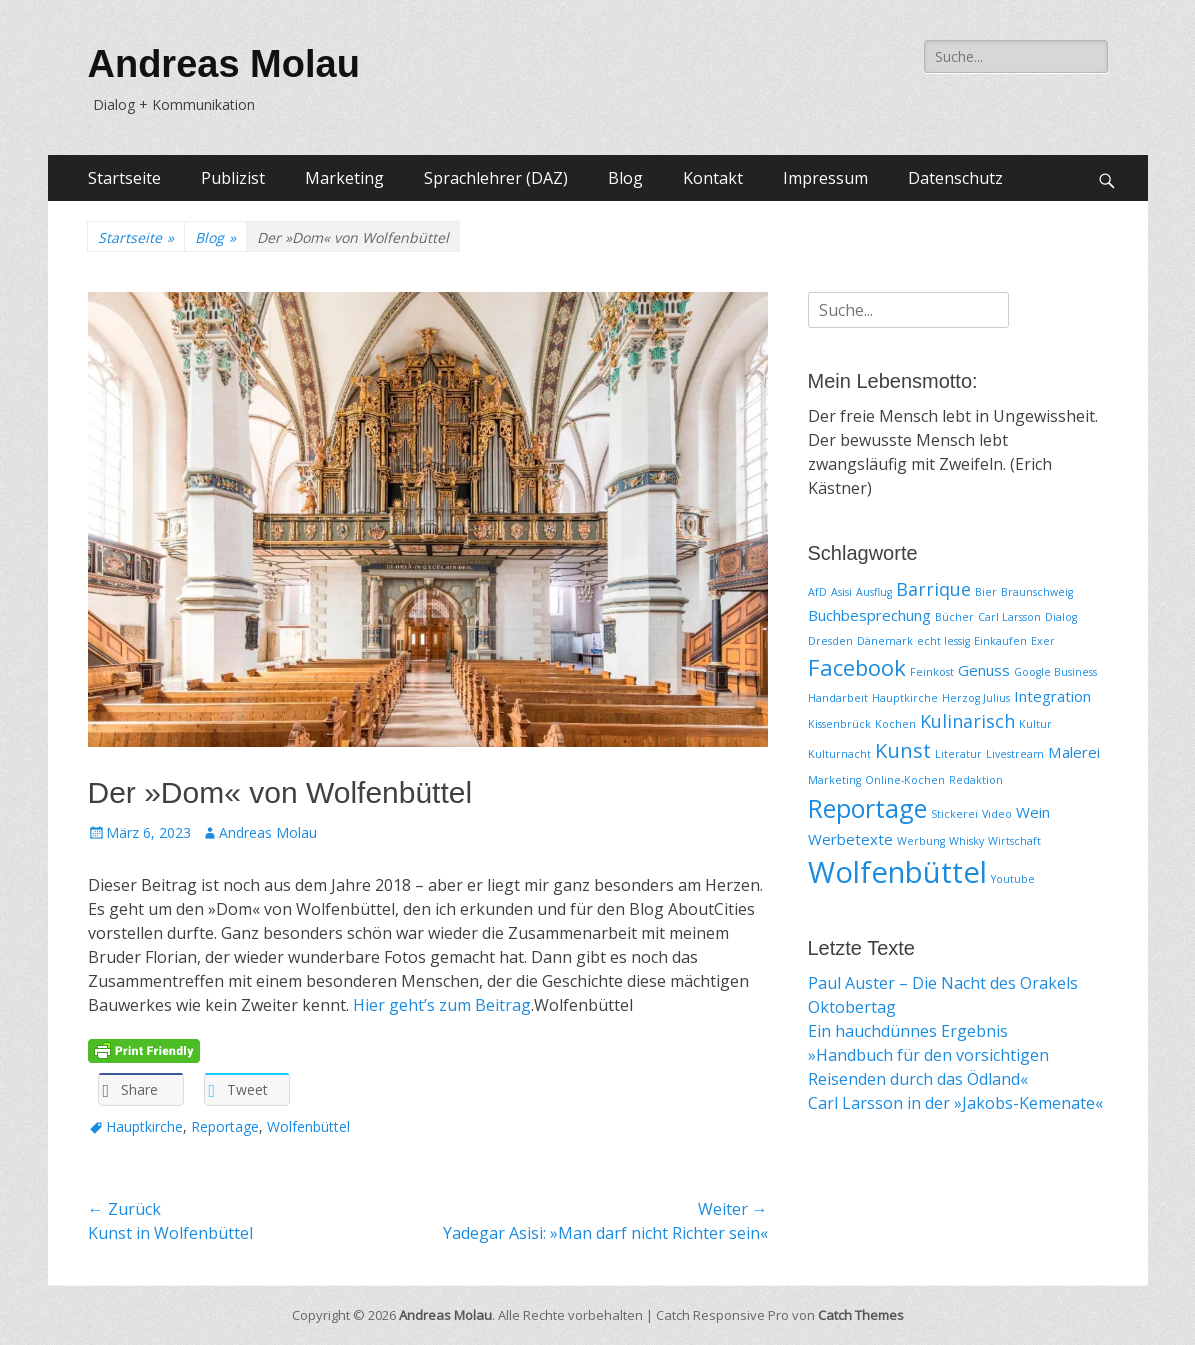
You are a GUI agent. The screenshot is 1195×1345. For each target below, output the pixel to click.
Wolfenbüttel (308, 1126)
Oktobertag (852, 1007)
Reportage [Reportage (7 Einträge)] (867, 808)
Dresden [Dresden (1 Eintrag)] (830, 641)
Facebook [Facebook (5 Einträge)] (857, 667)
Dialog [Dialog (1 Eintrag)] (1061, 617)
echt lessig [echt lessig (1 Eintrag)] (943, 641)
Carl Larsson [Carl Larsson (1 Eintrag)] (1009, 617)
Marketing (344, 178)
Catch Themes (861, 1315)
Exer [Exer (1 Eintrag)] (1043, 641)
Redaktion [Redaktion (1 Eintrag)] (976, 780)
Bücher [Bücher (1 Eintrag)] (954, 617)
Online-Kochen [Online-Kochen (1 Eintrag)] (905, 780)
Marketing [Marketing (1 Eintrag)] (834, 780)
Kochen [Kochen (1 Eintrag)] (895, 724)
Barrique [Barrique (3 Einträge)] (933, 589)
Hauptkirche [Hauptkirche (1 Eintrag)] (905, 698)
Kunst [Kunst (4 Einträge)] (903, 750)
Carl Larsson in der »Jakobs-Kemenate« (955, 1103)
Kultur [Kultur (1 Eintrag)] (1035, 724)
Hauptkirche (144, 1126)
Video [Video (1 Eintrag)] (997, 814)
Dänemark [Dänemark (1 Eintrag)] (885, 641)
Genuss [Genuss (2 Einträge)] (984, 670)
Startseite (124, 178)
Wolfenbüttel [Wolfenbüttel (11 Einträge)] (897, 872)
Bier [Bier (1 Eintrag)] (986, 592)
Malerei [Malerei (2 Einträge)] (1074, 752)
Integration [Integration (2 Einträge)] (1052, 696)
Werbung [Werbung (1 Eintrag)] (921, 841)
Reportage (225, 1126)
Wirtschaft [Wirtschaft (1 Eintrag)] (1014, 841)
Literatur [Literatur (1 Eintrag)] (958, 754)
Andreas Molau (224, 64)
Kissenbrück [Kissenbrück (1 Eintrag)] (839, 724)
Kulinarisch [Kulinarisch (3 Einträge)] (967, 721)
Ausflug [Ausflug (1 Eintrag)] (874, 592)
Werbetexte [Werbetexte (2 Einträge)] (850, 839)
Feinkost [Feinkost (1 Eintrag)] (932, 672)
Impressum (825, 178)
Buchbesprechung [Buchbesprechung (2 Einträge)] (869, 615)
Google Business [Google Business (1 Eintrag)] (1055, 672)
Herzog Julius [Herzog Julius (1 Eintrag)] (976, 698)
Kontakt (713, 178)
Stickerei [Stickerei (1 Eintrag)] (954, 814)
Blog (625, 178)
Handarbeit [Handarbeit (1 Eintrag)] (838, 698)
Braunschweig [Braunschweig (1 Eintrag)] (1037, 592)
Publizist (233, 178)
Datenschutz (955, 178)
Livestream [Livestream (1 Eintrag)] (1015, 754)
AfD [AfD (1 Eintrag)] (817, 592)
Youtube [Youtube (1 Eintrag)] (1013, 879)
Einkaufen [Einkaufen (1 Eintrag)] (1000, 641)
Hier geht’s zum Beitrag (442, 1005)
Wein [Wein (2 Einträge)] (1033, 812)
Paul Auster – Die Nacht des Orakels (943, 983)
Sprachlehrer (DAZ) (496, 178)
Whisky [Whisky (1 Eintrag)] (966, 841)
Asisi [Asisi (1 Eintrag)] (841, 592)
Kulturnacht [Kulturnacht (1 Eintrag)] (839, 754)
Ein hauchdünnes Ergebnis (908, 1031)
